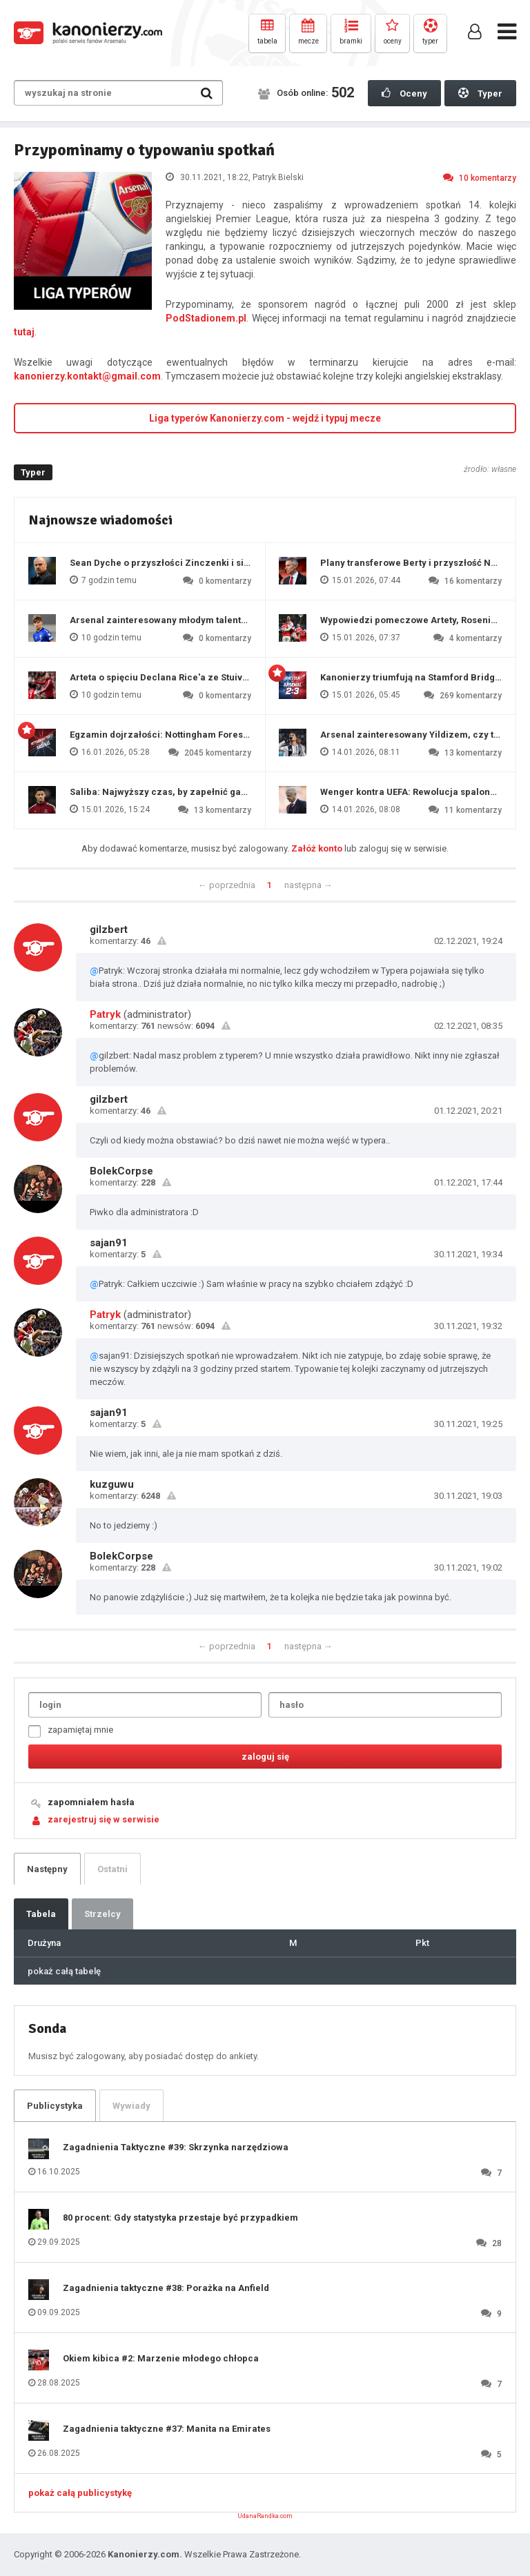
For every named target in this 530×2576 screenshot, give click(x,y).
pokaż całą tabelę (64, 1971)
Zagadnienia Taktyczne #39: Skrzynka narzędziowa (175, 2147)
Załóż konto (316, 848)
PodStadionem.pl (206, 318)
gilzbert (109, 929)
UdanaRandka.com (265, 2516)
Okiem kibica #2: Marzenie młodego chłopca (161, 2358)
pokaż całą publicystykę (80, 2493)
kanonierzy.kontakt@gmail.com (87, 376)
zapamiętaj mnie (70, 1731)
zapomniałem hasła (91, 1802)
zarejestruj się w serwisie (103, 1819)
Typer (480, 93)
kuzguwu (112, 1484)
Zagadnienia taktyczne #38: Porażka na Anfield (166, 2288)
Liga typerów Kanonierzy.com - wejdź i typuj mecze (265, 418)
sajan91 (109, 1243)
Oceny (404, 93)
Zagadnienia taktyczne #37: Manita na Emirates (167, 2428)
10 (479, 177)
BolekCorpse (121, 1171)
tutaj (24, 331)
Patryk (105, 1014)
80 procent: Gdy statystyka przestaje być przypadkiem (180, 2217)
